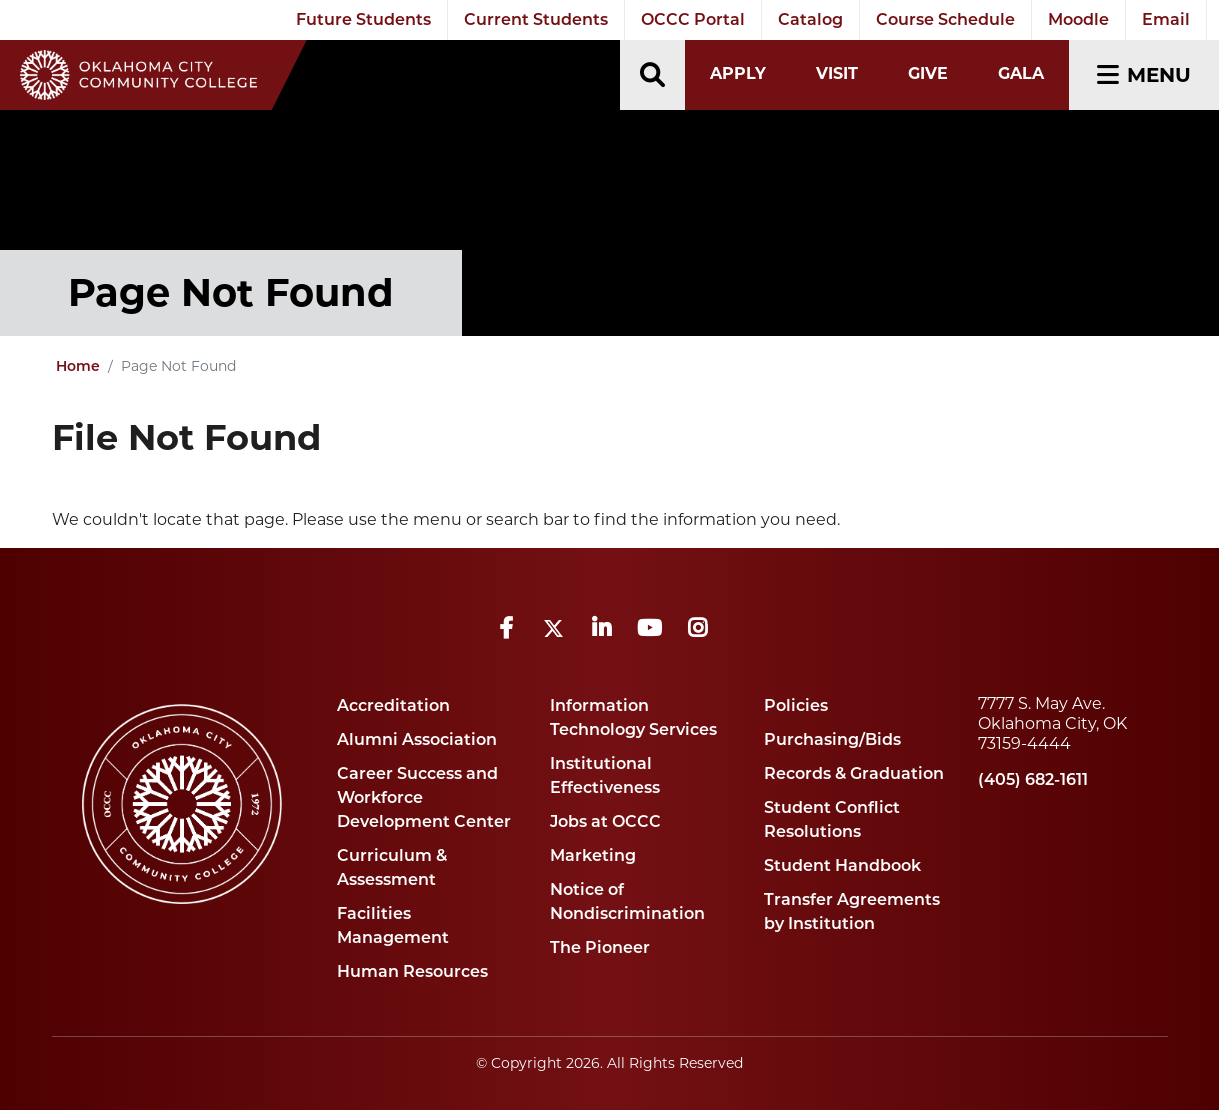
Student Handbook (842, 865)
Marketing (593, 855)
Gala (1021, 73)
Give (928, 73)
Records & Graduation (854, 773)
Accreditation (393, 705)
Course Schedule (945, 19)
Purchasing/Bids (832, 739)
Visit (837, 73)
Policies (796, 705)
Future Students (363, 19)
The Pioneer (600, 947)
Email (1166, 19)
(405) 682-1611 (1033, 779)
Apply (738, 73)
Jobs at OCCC (605, 821)
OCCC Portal (693, 19)
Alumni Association (417, 739)
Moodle (1078, 19)
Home (78, 366)
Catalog (810, 19)
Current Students (536, 19)
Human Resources (412, 971)
